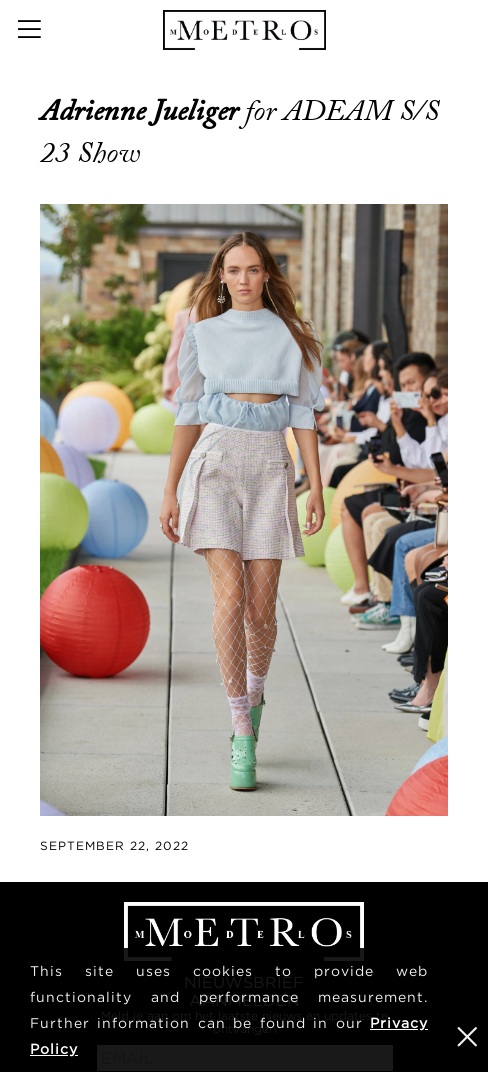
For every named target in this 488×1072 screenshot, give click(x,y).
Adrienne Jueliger (142, 111)
